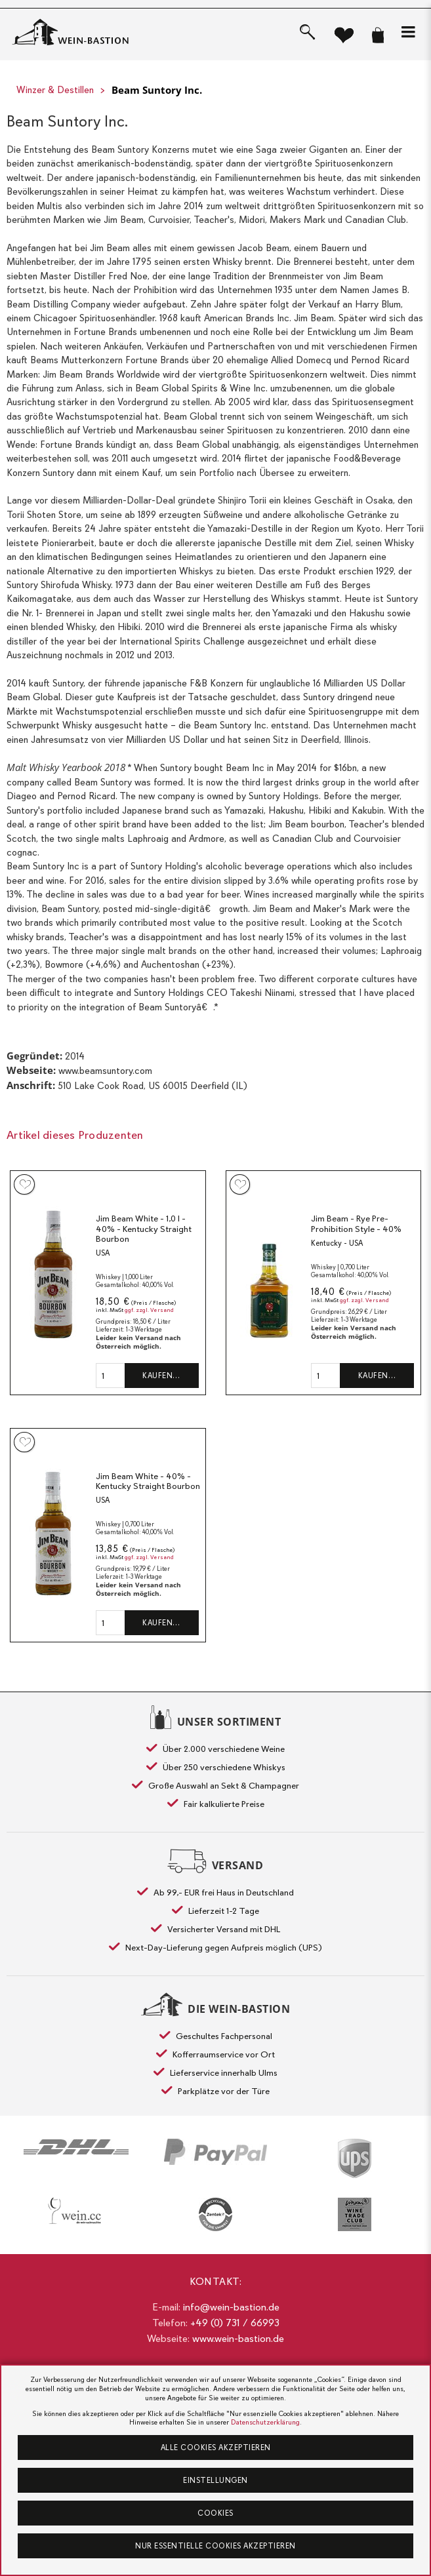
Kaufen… (161, 1375)
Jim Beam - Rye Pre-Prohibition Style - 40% (356, 1224)
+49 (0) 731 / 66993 (234, 2322)
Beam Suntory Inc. (157, 89)
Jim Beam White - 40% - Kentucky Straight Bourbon (148, 1481)
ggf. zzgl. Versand (149, 1310)
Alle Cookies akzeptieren (216, 2447)
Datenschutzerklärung (265, 2422)
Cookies (215, 2513)
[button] (408, 32)
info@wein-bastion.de (231, 2307)
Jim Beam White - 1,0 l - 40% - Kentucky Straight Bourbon (144, 1229)
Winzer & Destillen (55, 90)
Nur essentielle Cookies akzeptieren (215, 2545)
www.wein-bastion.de (238, 2338)
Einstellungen (215, 2480)
